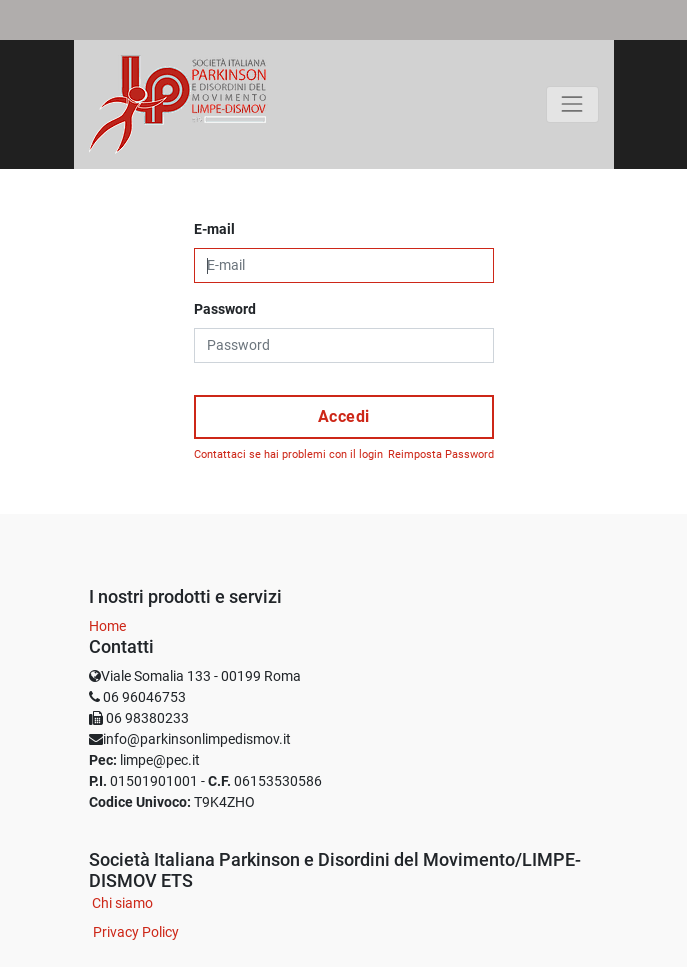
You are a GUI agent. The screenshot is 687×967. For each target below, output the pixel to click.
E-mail (214, 229)
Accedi (344, 416)
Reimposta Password (441, 454)
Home (107, 626)
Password (225, 309)
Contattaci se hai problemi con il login (288, 454)
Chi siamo (122, 903)
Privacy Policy (136, 932)
